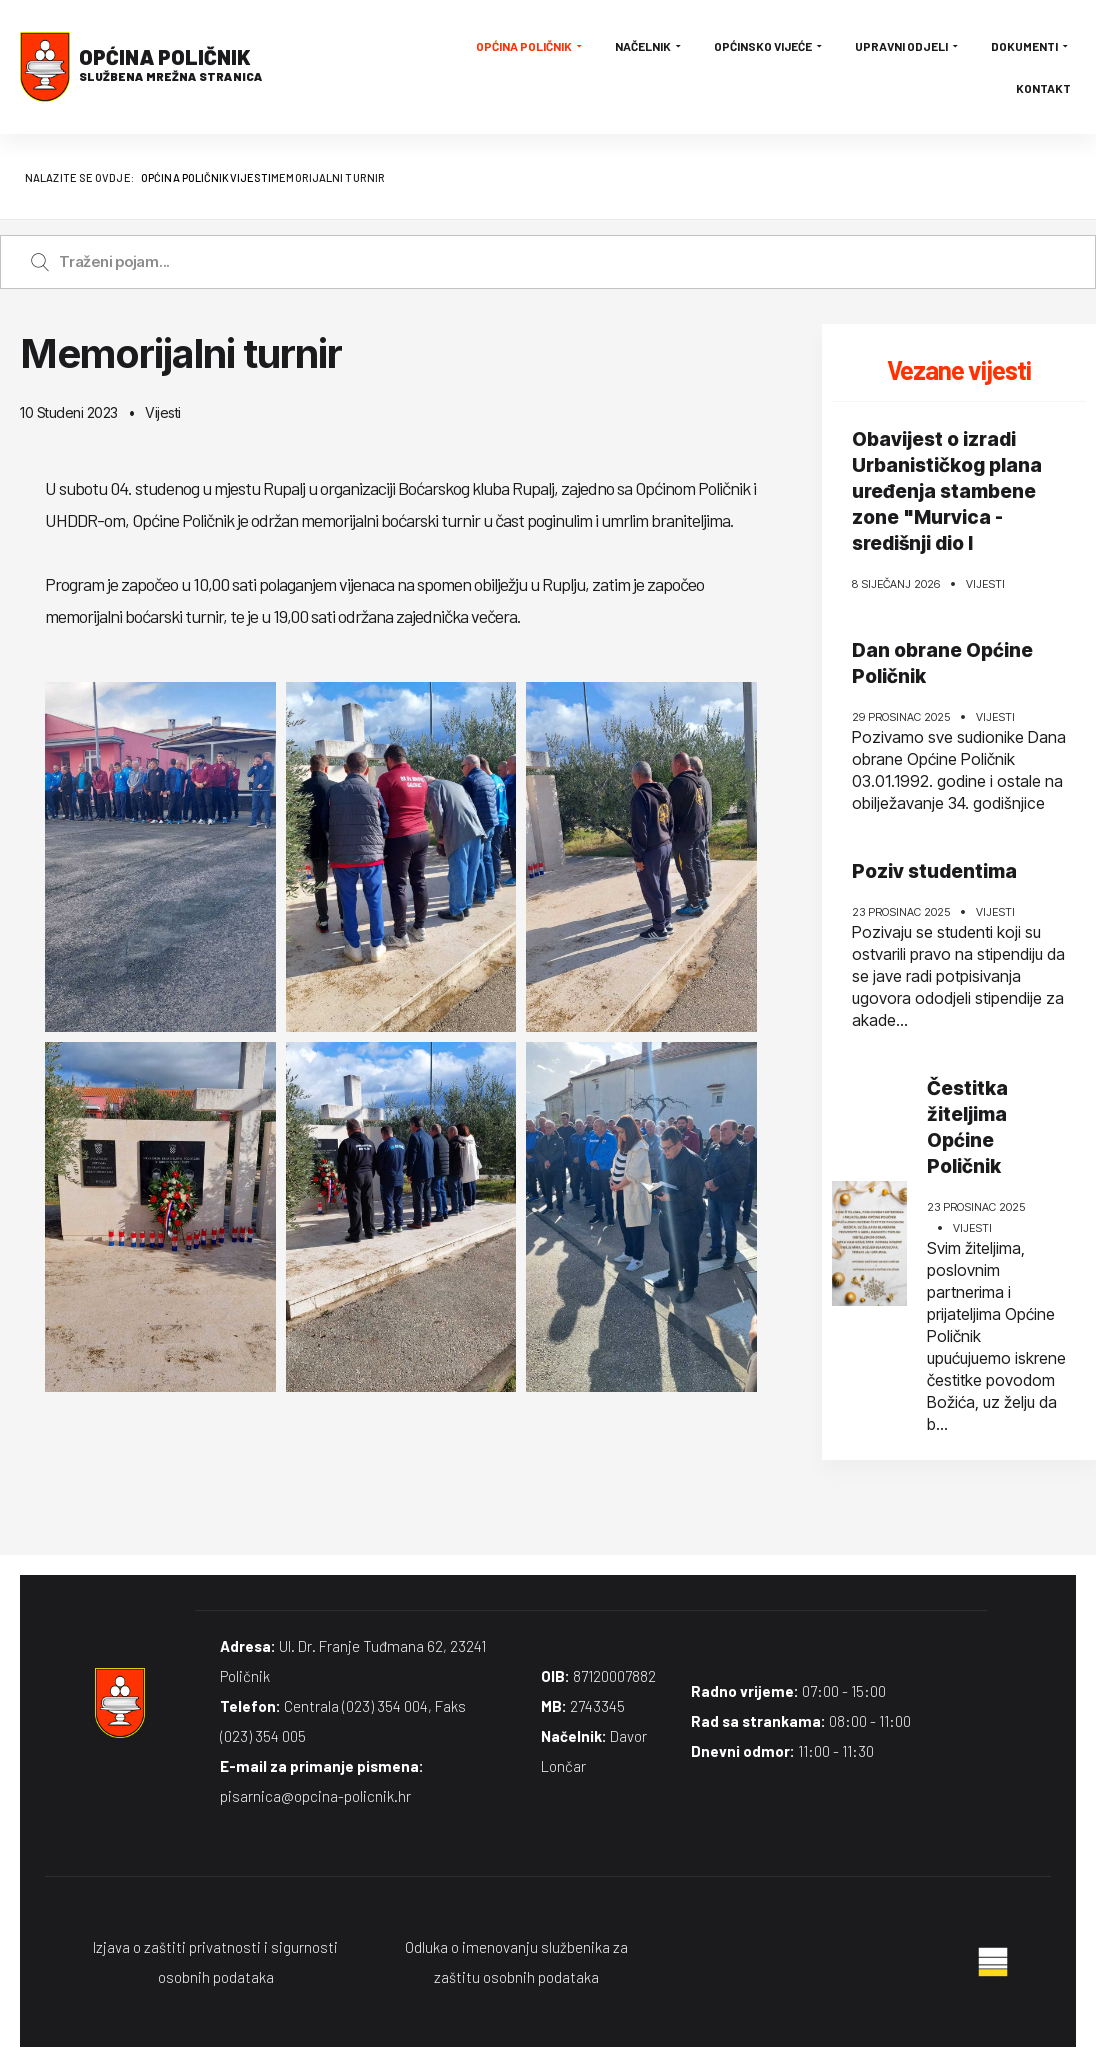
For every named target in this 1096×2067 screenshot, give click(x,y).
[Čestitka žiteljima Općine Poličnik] (869, 1243)
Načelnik (649, 46)
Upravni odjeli (908, 46)
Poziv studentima (934, 871)
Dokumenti (1031, 46)
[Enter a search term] (567, 262)
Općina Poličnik (530, 46)
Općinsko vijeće (769, 46)
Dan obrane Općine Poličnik (942, 663)
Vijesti (163, 412)
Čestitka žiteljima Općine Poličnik (967, 1127)
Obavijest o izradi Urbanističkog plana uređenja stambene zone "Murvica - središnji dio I (947, 491)
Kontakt (1043, 88)
